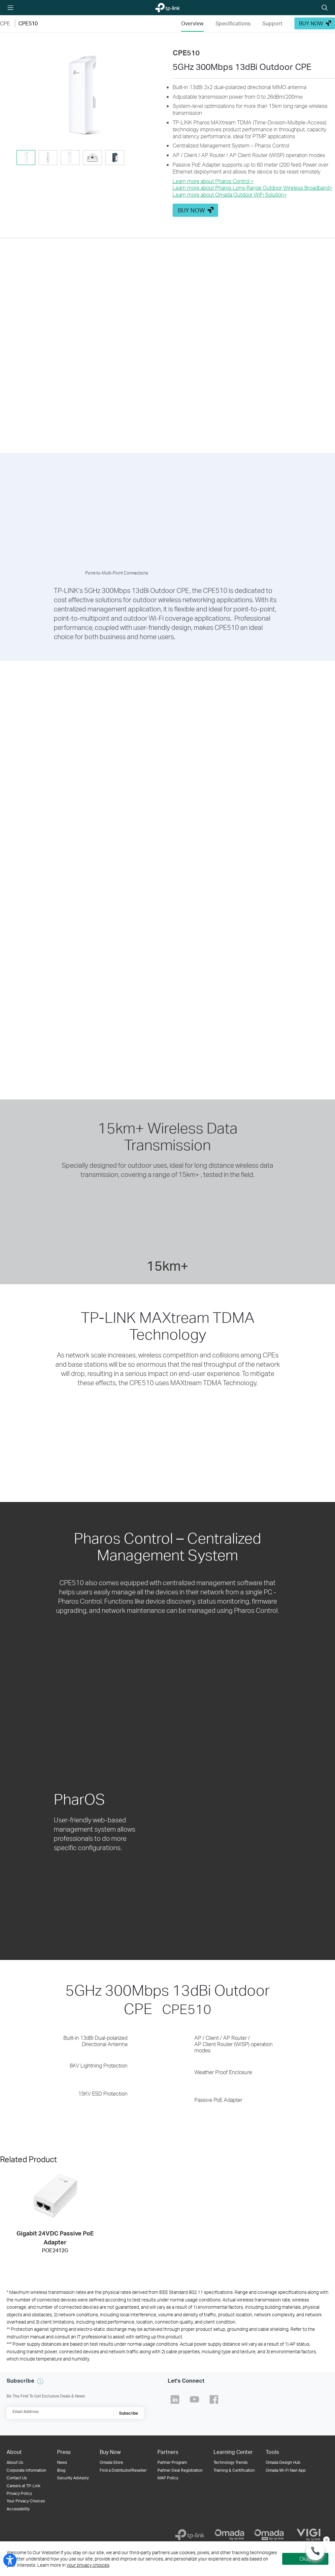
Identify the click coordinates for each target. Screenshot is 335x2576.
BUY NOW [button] (311, 23)
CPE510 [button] (28, 23)
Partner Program (172, 2462)
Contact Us (17, 2477)
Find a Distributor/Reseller (123, 2470)
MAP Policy (167, 2477)
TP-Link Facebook (214, 2399)
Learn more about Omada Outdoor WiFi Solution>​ (230, 194)
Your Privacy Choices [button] (26, 2500)
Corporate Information (26, 2470)
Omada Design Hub (283, 2462)
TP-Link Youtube (194, 2399)
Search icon (324, 8)
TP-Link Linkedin (175, 2399)
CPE (5, 23)
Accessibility (18, 2508)
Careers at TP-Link (23, 2485)
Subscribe (128, 2413)
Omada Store (111, 2462)
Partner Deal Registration (180, 2470)
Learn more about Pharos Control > (213, 181)
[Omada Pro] (269, 2535)
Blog (61, 2470)
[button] (81, 96)
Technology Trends (231, 2462)
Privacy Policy (19, 2493)
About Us (15, 2462)
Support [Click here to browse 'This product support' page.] (272, 23)
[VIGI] (308, 2535)
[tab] (26, 157)
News (62, 2462)
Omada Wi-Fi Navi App (286, 2470)
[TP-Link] (190, 2535)
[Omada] (229, 2535)
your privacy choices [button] (88, 2565)
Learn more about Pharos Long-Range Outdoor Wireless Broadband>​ (252, 187)
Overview (192, 23)
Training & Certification (234, 2470)
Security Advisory (73, 2477)
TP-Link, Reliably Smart (163, 8)
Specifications (233, 23)
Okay (305, 2558)
